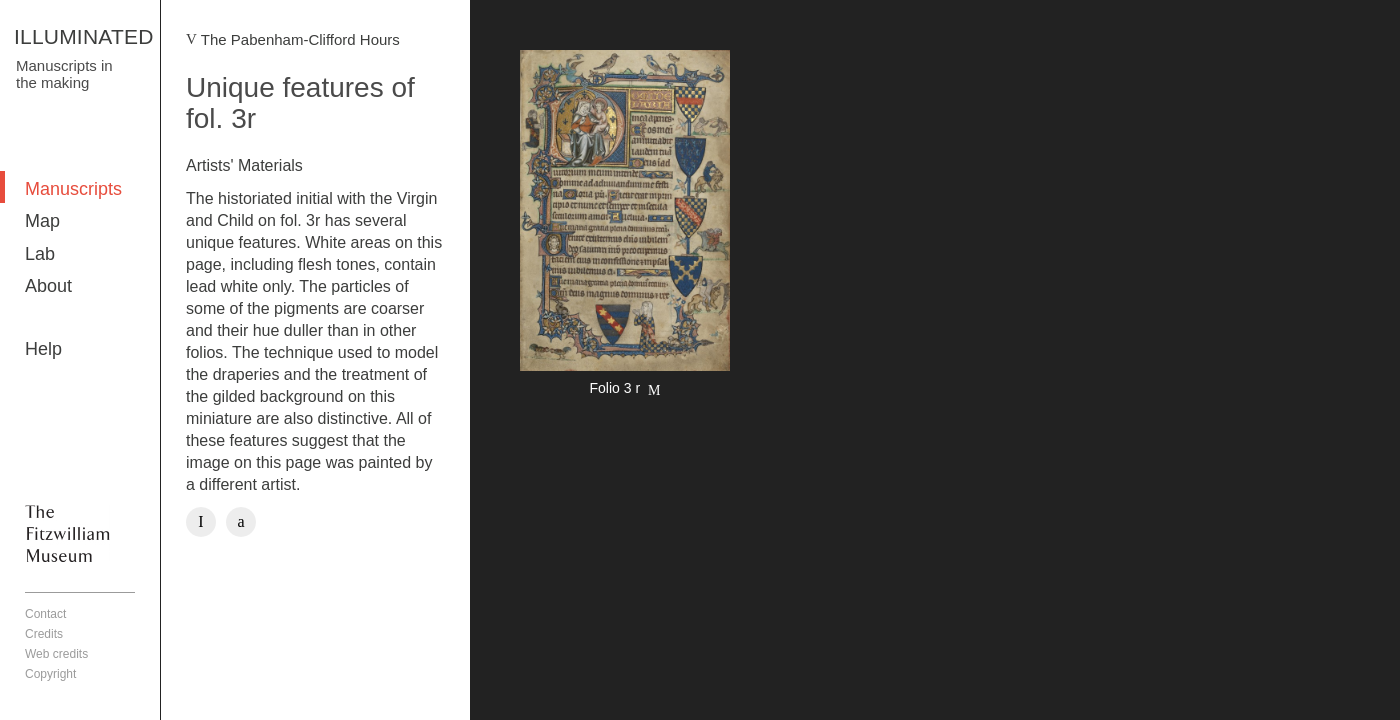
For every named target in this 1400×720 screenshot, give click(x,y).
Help (43, 349)
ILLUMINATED (84, 36)
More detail (625, 226)
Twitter (241, 522)
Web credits (56, 654)
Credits (44, 634)
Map (42, 221)
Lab (40, 254)
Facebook (201, 522)
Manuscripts (73, 189)
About (48, 286)
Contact (45, 614)
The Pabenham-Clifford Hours (300, 39)
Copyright (50, 674)
